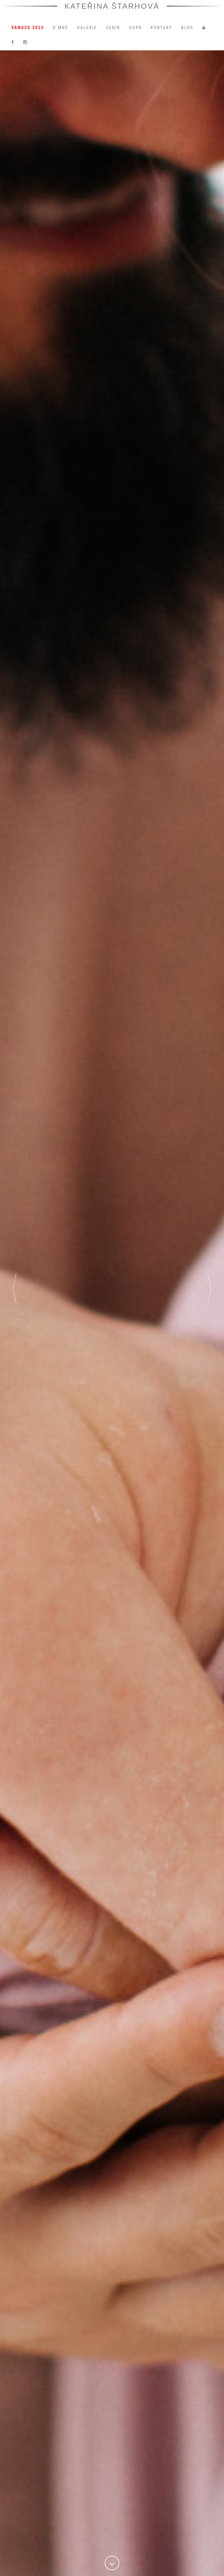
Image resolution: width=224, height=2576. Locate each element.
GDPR (135, 32)
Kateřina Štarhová (112, 11)
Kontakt (161, 32)
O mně (60, 32)
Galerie (87, 32)
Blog (187, 32)
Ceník (113, 32)
